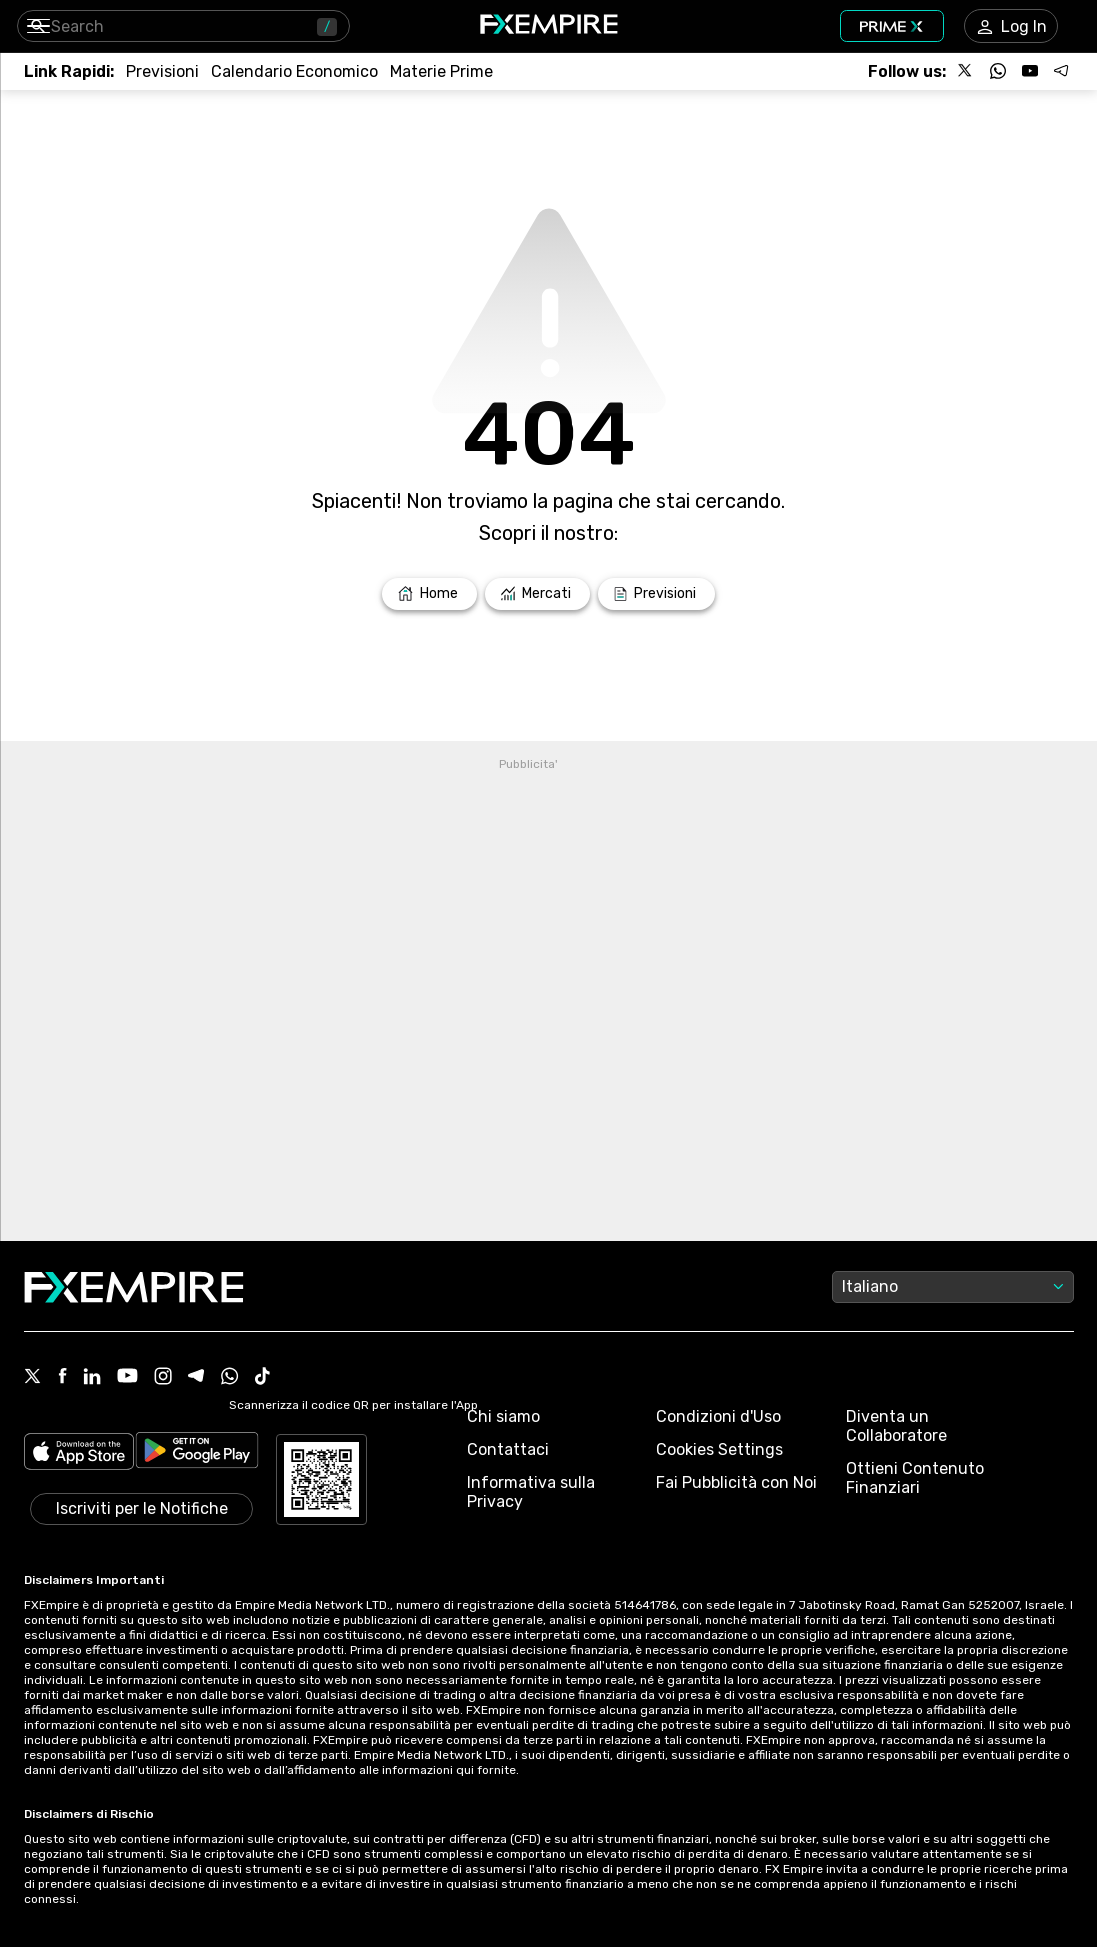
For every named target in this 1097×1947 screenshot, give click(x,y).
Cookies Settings (719, 1449)
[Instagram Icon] (163, 1378)
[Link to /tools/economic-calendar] (294, 71)
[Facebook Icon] (62, 1377)
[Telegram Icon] (196, 1378)
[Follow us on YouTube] (1030, 71)
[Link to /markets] (538, 594)
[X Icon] (33, 1378)
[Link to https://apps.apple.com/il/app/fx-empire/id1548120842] (79, 1453)
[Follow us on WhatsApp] (998, 71)
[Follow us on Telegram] (1062, 71)
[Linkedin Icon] (92, 1378)
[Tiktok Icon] (263, 1378)
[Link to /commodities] (441, 71)
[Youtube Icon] (127, 1377)
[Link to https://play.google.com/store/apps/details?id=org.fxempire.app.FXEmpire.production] (197, 1453)
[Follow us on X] (966, 71)
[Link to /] (429, 594)
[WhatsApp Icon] (230, 1378)
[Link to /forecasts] (162, 71)
